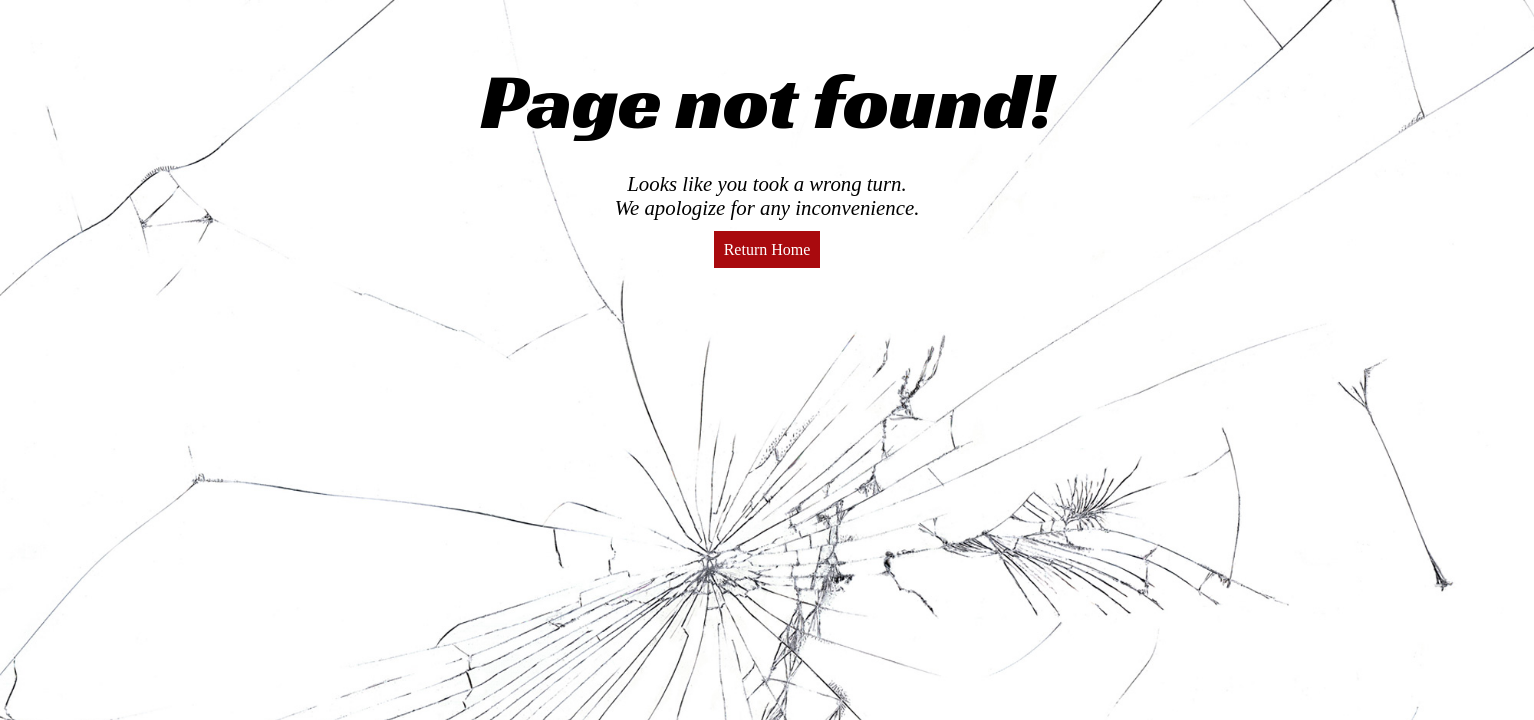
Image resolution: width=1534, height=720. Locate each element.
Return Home (767, 249)
